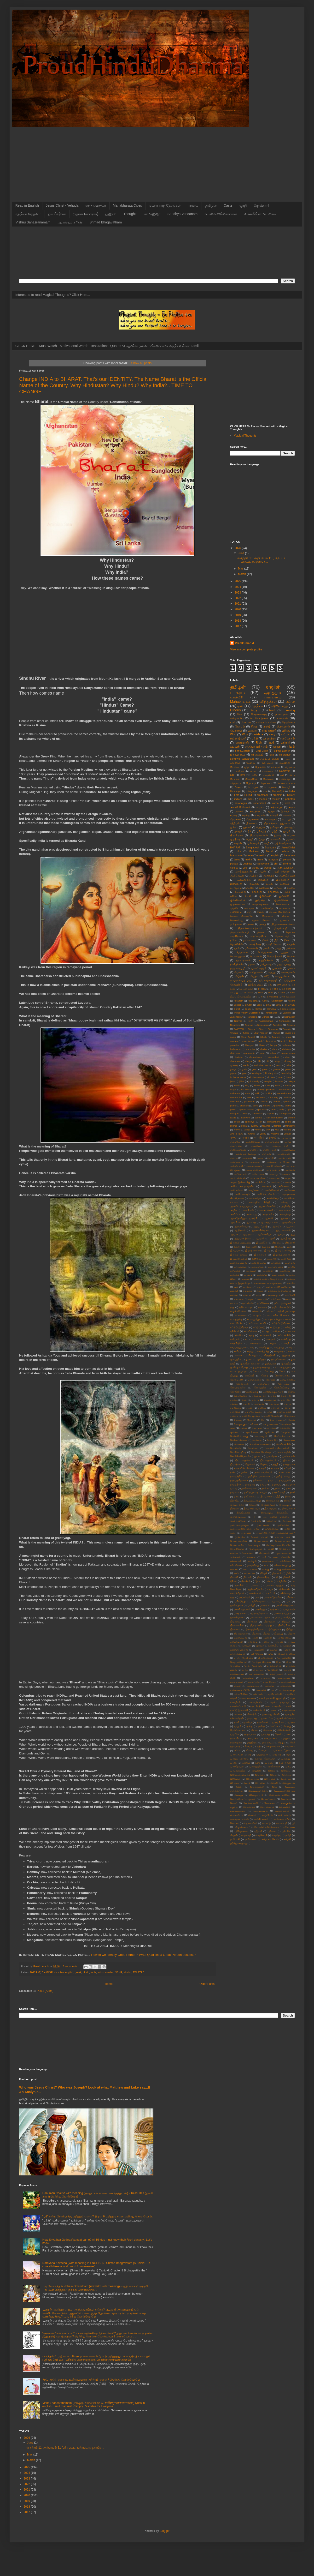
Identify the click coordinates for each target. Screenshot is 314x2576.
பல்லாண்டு (251, 948)
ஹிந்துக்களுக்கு (238, 1843)
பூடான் (274, 1649)
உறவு (233, 815)
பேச (278, 1662)
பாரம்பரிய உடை (260, 1613)
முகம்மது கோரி (270, 1714)
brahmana (235, 1049)
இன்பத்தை (252, 1246)
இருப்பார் (235, 1250)
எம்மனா (247, 1291)
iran (280, 1077)
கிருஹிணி (269, 1355)
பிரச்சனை (269, 1621)
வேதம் (255, 710)
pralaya (266, 1105)
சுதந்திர (243, 1428)
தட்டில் (287, 1468)
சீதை (254, 726)
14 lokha (286, 988)
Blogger (164, 2531)
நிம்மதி (234, 1577)
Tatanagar (273, 1029)
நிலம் (265, 940)
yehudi (287, 1133)
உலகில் (291, 1283)
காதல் (273, 1343)
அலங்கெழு (272, 1198)
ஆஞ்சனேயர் (241, 1226)
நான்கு (265, 1569)
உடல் (269, 883)
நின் (288, 1573)
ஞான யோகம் (261, 920)
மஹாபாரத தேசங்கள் (165, 205)
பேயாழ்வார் (274, 956)
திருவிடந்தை (243, 1512)
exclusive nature (262, 1065)
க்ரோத (291, 1391)
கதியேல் (234, 1331)
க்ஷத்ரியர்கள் (241, 1395)
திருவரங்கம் (271, 1508)
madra (248, 859)
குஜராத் (286, 1355)
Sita (271, 754)
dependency (255, 1057)
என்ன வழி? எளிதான (278, 1287)
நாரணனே (249, 1573)
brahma (285, 851)
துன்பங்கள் (263, 1525)
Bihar (268, 1004)
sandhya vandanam (242, 758)
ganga (233, 1069)
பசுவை (255, 1585)
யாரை (291, 968)
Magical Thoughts (245, 435)
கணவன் (257, 891)
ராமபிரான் (281, 714)
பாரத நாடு (289, 1609)
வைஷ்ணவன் (237, 1811)
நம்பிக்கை (285, 1561)
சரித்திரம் (235, 782)
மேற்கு (287, 1726)
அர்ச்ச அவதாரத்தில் (242, 1186)
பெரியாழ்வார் (259, 718)
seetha (258, 1117)
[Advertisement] (157, 160)
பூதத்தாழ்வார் (237, 1653)
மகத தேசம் (269, 1682)
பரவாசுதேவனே (273, 1597)
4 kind (281, 992)
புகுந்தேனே (240, 1637)
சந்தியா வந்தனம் (28, 214)
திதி (278, 1496)
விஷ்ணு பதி (256, 1795)
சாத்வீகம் (235, 1412)
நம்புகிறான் (236, 1565)
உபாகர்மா (268, 1270)
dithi (259, 1061)
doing (276, 1061)
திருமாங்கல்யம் (252, 1508)
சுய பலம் (257, 1428)
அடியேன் (256, 1146)
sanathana (257, 1113)
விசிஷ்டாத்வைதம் (240, 1774)
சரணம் (262, 1407)
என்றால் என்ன (266, 722)
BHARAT (35, 1972)
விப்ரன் (239, 976)
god (271, 742)
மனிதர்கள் (236, 964)
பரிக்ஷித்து (240, 1601)
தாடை (277, 1488)
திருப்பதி (251, 782)
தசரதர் (262, 1468)
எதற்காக (247, 1287)
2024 (238, 586)
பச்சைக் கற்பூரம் (275, 1585)
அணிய (254, 1149)
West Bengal (248, 1037)
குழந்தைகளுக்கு (261, 1367)
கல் (246, 1339)
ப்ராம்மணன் (237, 1682)
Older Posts (207, 1984)
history (291, 794)
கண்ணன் (273, 891)
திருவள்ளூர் (288, 1508)
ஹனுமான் (242, 742)
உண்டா (285, 883)
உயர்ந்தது (284, 1270)
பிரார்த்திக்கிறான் (254, 1629)
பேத (288, 1662)
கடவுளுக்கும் (254, 1319)
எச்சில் (250, 887)
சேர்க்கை (267, 915)
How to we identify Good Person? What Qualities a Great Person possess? (143, 1955)
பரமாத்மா (269, 738)
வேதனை (269, 1803)
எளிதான (264, 887)
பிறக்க (255, 1633)
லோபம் (263, 1750)
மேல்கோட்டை (238, 1730)
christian (59, 1972)
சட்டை (234, 1400)
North (250, 1021)
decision (239, 1057)
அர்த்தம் (272, 692)
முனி (236, 1722)
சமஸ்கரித (267, 908)
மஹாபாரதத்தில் (273, 1706)
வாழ (288, 1766)
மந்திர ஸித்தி (274, 1694)
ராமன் (238, 843)
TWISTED (139, 1972)
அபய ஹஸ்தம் (253, 1170)
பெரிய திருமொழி (243, 1658)
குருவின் (284, 895)
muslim (109, 1972)
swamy (254, 1125)
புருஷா (260, 1645)
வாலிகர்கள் (273, 1766)
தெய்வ (260, 827)
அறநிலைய (254, 1190)
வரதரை (276, 1754)
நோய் (258, 1581)
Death (247, 1009)
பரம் (237, 948)
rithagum (234, 1113)
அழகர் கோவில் (266, 1206)
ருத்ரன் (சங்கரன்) (85, 214)
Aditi (264, 1000)
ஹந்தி (288, 1835)
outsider (287, 1097)
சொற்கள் (253, 1448)
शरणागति (272, 1137)
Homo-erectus (287, 1009)
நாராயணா (249, 940)
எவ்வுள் (247, 1295)
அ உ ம (286, 1137)
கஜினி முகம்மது (286, 1311)
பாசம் (266, 948)
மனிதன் (239, 770)
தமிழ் (267, 726)
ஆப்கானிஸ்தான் (260, 1230)
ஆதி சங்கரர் (281, 871)
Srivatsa (290, 1025)
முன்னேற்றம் (259, 968)
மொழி (286, 787)
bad (260, 1041)
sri (261, 1121)
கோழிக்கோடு (281, 1387)
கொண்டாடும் (282, 1375)
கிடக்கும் (253, 1355)
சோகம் (234, 766)
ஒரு (232, 1307)
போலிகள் (272, 1670)
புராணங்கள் (236, 1641)
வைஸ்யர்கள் (282, 1811)
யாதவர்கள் (250, 1734)
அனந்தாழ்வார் (286, 867)
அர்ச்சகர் (266, 1186)
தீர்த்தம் (287, 1520)
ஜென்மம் (250, 1464)
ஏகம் (258, 1295)
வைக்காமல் (249, 1807)
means (263, 799)
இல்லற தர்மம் (238, 1254)
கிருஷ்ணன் (253, 819)
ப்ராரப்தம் (253, 1682)
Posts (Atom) (45, 1991)
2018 (238, 620)
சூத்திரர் (234, 1432)
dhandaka (235, 1061)
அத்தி (270, 1158)
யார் (232, 722)
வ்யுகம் (252, 1815)
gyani (244, 1073)
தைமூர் (234, 1553)
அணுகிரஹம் (288, 1149)
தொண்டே (264, 1553)
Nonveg (238, 1021)
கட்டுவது (275, 1327)
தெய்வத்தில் (237, 1545)
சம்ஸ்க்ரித (235, 1407)
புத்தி (255, 1637)
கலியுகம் (234, 1339)
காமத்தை (279, 1347)
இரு (289, 1246)
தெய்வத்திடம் (258, 936)
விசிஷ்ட (285, 1770)
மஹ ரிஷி (255, 1706)
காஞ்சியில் (236, 1343)
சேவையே (272, 1440)
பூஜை (277, 835)
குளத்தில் (286, 1363)
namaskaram (284, 1093)
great (264, 1069)
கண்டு (288, 1327)
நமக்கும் (252, 1561)
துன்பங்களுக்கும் (239, 1525)
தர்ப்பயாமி (285, 1480)
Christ (237, 1009)
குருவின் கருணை (250, 1363)
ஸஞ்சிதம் (267, 1815)
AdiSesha (252, 1000)
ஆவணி (260, 1238)
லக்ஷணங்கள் (273, 1746)
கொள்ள (270, 1379)
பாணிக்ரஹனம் (242, 1609)
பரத (232, 1597)
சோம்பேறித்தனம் (240, 1456)
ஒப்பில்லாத (263, 1303)
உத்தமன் (290, 1262)
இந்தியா (263, 879)
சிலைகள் (251, 1420)
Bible (259, 1004)
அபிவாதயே (241, 1174)
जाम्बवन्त (245, 1137)
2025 (238, 581)
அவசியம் (248, 1210)
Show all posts (141, 363)
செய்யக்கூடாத (282, 1436)
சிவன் (291, 1420)
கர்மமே (239, 1335)
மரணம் (290, 839)
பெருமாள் (283, 726)
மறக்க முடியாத (279, 1702)
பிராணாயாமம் (286, 782)
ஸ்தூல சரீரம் (250, 1823)
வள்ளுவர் (253, 843)
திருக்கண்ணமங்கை (283, 924)
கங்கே (269, 1311)
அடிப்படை (236, 1146)
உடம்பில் (272, 1258)
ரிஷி (240, 714)
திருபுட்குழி (285, 1504)
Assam (291, 1000)
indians (238, 799)
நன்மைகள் (236, 1561)
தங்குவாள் (289, 1464)
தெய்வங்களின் (238, 1541)
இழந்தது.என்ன (281, 1254)
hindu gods (271, 1073)
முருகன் (277, 968)
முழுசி (237, 1726)
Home (109, 1984)
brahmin (277, 794)
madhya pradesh (265, 1089)
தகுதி (275, 1464)
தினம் (288, 1496)
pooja (255, 1105)
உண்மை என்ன (238, 1262)
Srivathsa (277, 1025)
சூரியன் (269, 1432)
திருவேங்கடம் (238, 1516)
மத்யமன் (258, 1694)
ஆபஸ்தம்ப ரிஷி (69, 222)
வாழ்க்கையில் (237, 1770)
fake (288, 1065)
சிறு (249, 911)
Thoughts (130, 214)
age (232, 774)
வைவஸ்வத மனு (241, 980)
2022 (238, 598)
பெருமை (236, 730)
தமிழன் (211, 205)
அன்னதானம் (254, 1166)
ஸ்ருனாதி (246, 1835)
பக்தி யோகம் (274, 944)
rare (273, 1109)
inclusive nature (238, 1077)
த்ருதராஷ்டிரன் (283, 1553)
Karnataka (252, 1016)
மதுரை (252, 730)
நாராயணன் (242, 750)
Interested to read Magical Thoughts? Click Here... (52, 295)
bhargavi (249, 1045)
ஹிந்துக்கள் (268, 701)
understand (259, 803)
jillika (241, 1081)
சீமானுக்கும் (240, 1424)
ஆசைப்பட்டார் (268, 1222)
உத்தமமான (240, 1267)
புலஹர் (287, 1645)
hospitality (286, 1073)
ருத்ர (259, 1746)
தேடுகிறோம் (237, 1549)
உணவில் (286, 1258)
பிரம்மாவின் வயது (261, 1625)
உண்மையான (259, 1262)
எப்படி (285, 734)
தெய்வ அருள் (259, 1537)
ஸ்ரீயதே (286, 1831)
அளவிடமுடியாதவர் (241, 1206)
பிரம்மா (286, 1621)
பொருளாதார (274, 1665)
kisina (257, 1085)
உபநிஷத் (251, 1270)
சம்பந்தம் (274, 1404)
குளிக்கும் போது (239, 1367)
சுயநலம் (271, 1428)
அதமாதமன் (283, 1154)
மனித (285, 960)
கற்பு (251, 1335)
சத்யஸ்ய (286, 1400)
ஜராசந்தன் (271, 1456)
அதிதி (260, 1158)
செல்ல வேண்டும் (241, 915)
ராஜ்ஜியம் (252, 1742)
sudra (288, 1121)
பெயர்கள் (256, 956)
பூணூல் (110, 214)
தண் (232, 1472)
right (289, 1109)
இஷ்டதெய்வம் (238, 1258)
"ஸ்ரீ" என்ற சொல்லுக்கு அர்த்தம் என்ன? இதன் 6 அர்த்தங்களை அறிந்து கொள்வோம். (97, 2216)
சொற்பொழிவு (238, 1452)
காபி (286, 1343)
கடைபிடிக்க (236, 1323)
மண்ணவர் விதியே (240, 1690)
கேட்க (256, 1371)
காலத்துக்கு (263, 1351)
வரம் (288, 1754)
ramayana (263, 863)
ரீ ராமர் (248, 1746)
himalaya (256, 1073)
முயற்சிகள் (278, 1722)
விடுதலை (260, 1774)
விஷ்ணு (238, 1795)
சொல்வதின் (284, 1452)
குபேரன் (261, 1359)
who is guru (236, 1133)
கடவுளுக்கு (236, 1319)
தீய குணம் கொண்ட (276, 1516)
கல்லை (257, 1339)
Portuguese (285, 1021)
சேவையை (289, 1440)
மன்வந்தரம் (255, 1702)
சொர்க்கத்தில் (283, 1444)
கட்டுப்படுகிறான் (281, 1323)
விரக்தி (274, 1783)
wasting (287, 1129)
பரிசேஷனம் (259, 1601)
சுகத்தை (286, 1424)
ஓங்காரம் (257, 1311)
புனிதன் (267, 1637)
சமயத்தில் (267, 762)
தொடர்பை (248, 1553)
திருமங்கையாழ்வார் (250, 928)
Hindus (235, 710)
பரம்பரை (262, 750)
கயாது (265, 1331)
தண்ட (244, 1472)
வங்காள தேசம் (282, 1750)
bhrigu (273, 1045)
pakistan (290, 799)
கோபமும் (283, 1383)
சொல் (285, 915)
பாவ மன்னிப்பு (282, 1617)
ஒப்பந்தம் (247, 1303)
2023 (238, 592)
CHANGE (47, 1972)
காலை (291, 1351)
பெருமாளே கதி (238, 1662)
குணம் (249, 1359)
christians (235, 1053)
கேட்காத (269, 1371)
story (272, 734)
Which (263, 1037)
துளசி (233, 1532)
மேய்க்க (274, 1726)
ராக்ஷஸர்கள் (270, 1738)
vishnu (255, 867)
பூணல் (287, 1649)
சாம (269, 1412)
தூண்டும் (240, 1537)
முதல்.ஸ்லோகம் (286, 1718)
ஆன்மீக (276, 1226)
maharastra (285, 1089)
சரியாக (275, 1407)
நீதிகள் (233, 1581)
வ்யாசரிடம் (236, 1815)
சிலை (260, 911)
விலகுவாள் (288, 1783)
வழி (266, 843)
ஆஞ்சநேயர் (288, 1222)
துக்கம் (234, 827)
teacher (266, 1125)
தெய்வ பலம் (282, 1537)
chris (274, 1049)
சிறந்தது (238, 1420)
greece (276, 1069)
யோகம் (239, 972)
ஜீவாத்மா (235, 1464)
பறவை (276, 1601)
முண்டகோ (267, 1718)
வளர (257, 1762)
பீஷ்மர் (238, 787)
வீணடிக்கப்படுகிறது (280, 1795)
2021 (238, 603)
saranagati (241, 803)
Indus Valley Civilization (247, 1012)
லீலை (237, 1750)
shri (276, 863)
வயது (272, 972)
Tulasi (246, 1033)
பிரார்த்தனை (264, 952)
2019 (238, 615)
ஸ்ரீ (293, 1823)
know (267, 1085)
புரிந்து (265, 1641)
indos (101, 1972)
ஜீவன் (286, 1460)
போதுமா (258, 1670)
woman (268, 867)
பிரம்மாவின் (237, 1625)
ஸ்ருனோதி (261, 1835)
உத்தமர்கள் (257, 1267)
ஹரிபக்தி (235, 1839)
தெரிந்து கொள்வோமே (278, 1545)
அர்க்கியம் (260, 1182)
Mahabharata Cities (127, 205)
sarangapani (285, 1113)
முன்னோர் (262, 1722)
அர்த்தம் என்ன (269, 758)
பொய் (291, 956)
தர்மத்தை (250, 1484)
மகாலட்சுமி (253, 1686)
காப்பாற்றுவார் (238, 1347)
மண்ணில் (261, 1690)
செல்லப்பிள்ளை (239, 1440)
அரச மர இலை (258, 1178)
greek (78, 1972)
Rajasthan (235, 1025)
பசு (293, 1581)
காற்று (250, 1351)
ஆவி (272, 1238)
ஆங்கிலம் (235, 1222)
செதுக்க (285, 1432)
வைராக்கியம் (267, 1807)
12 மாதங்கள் (246, 988)
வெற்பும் (286, 1799)
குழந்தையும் (237, 903)
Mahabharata (240, 701)
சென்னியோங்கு (239, 1436)
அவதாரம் (255, 811)
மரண (251, 964)
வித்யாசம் (269, 1778)
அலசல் (239, 811)
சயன (249, 1407)
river (245, 1113)
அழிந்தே (286, 1206)
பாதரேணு (260, 1609)
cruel (262, 1053)
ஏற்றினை (276, 1299)
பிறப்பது (279, 1633)
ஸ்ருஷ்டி (276, 1835)
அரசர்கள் (275, 1178)
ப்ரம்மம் (265, 1678)
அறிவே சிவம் (265, 1194)
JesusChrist (288, 847)
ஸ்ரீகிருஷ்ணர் (241, 1831)
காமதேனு (264, 1347)
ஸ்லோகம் (288, 738)
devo (287, 1057)
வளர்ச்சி (269, 1762)
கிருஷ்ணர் (261, 205)
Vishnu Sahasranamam (33, 222)
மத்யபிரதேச (241, 1694)
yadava (275, 1133)
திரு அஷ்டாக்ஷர (253, 1500)
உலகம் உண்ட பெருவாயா (268, 1279)
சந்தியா (257, 706)
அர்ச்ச (288, 1182)
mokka (268, 1093)
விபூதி (247, 1783)
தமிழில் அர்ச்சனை (259, 1476)
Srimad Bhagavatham (105, 222)
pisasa (288, 1101)
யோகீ (278, 1734)
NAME (118, 1972)
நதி (264, 1557)
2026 (238, 548)
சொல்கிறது (237, 920)
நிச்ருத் (263, 1573)
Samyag (248, 1025)
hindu (86, 1972)
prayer (277, 1105)
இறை (267, 1250)
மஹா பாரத (284, 964)
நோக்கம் (245, 1581)
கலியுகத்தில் (284, 1335)
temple (277, 1125)
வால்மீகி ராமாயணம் (260, 214)
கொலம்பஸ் (236, 1379)
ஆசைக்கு (251, 1222)
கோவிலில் (235, 1391)
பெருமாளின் (284, 1658)
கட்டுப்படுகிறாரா (239, 1327)
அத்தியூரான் (284, 1158)
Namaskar (289, 1016)
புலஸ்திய (273, 1645)
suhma (233, 1125)
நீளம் (287, 940)
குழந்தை (260, 899)
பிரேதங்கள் (274, 1629)
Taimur (251, 1029)
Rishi (259, 742)
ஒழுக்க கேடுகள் (238, 1311)
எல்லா (259, 1291)
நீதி (276, 940)
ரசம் (288, 1734)
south (237, 1121)
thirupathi (290, 1125)
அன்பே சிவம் (273, 1166)
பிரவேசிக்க (284, 1625)
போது (245, 1670)
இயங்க (278, 1246)
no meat (260, 1097)
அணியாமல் (270, 1149)
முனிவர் (247, 1722)
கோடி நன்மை (287, 1379)
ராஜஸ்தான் (236, 1742)
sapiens (270, 1113)
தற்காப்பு (276, 1484)
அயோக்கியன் (238, 1178)
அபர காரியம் (273, 1170)
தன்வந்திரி (236, 1476)
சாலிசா (234, 1416)
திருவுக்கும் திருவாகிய (274, 1512)
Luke (238, 851)
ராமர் (253, 770)
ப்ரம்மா (275, 766)
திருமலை (260, 766)
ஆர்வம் (281, 1234)
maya (260, 859)
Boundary (270, 847)
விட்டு (273, 1774)
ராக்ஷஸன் (253, 1738)
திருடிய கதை (237, 1504)
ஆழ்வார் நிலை (242, 1238)
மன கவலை (248, 1698)
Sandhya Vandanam (182, 214)
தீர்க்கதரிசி (271, 1520)
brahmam (262, 794)
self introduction (275, 1117)
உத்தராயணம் (275, 1267)
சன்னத (234, 1404)
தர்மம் (291, 746)
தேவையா (285, 1549)
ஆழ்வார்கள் (243, 879)
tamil (242, 774)
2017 (238, 626)
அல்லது (284, 1202)
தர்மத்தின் (235, 1484)
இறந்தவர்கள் (252, 1250)
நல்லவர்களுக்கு (282, 1565)
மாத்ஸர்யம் (259, 1710)
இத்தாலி (290, 1242)
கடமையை (241, 1315)
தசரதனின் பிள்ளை (244, 1468)
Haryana (271, 1009)
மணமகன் (285, 1686)
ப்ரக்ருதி (287, 1670)
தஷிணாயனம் (249, 1488)
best (282, 1041)
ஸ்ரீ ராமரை (289, 1827)
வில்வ (238, 1786)
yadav (263, 1133)
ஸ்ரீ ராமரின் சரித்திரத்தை (265, 1827)
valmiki (285, 742)
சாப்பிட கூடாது (253, 1412)
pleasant (244, 1105)
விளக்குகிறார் (257, 1786)
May (241, 568)
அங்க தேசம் (272, 1142)
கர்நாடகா (290, 1331)
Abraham (238, 1000)
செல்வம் (257, 1440)
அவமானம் (285, 1210)
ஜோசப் (264, 1464)
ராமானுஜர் (152, 214)
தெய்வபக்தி (282, 936)
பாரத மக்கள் (240, 1613)
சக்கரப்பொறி (259, 1395)
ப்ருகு (261, 839)
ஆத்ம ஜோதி (260, 1226)
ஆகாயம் (285, 1218)
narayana (272, 859)
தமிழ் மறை (283, 1476)
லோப (249, 1750)
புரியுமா (279, 1641)
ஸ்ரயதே (266, 1823)
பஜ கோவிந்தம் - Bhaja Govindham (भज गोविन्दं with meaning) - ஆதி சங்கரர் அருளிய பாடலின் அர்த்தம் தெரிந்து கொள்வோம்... (96, 2288)
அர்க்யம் (275, 1182)
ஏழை (288, 1299)
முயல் (291, 1722)
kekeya (291, 1081)
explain (275, 855)
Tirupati (234, 1033)
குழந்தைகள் (281, 899)
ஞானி (277, 746)
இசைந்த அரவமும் (240, 1242)
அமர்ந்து (273, 1174)
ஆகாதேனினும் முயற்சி (243, 1218)
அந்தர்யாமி (236, 1166)
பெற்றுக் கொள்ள (261, 1662)
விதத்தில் (286, 1774)
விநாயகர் (286, 1778)
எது (259, 1287)
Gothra (258, 1009)
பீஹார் (291, 1633)
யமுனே (234, 1734)
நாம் (236, 1573)
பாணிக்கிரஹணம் (285, 1605)
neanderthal (236, 1097)
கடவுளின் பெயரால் (278, 1315)
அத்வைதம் (276, 807)
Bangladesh (252, 847)
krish (277, 1085)
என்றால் (260, 815)
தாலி (292, 1492)
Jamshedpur (236, 1016)
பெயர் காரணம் (286, 1653)
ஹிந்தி (287, 1839)
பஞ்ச (270, 1589)
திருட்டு (253, 1504)
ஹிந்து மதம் (255, 984)
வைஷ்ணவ (285, 1807)
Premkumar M (244, 643)
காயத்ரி (274, 815)
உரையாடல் (278, 1274)
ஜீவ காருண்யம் (244, 1460)
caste (249, 855)
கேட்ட (282, 1371)
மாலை (238, 1714)
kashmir (279, 1081)
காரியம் (238, 1351)
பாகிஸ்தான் (236, 1605)
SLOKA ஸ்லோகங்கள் (220, 214)
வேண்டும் (278, 791)
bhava (262, 1045)
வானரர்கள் (288, 972)
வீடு (266, 976)
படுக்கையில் (284, 1589)
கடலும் (257, 1315)
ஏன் (240, 706)
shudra (291, 1117)
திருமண (234, 1508)
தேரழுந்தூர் (256, 1549)
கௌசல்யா (283, 903)
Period (248, 794)
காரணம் (235, 762)
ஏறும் (251, 1299)
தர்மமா (264, 1484)
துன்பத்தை (283, 1525)
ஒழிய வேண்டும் (281, 1307)
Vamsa (276, 1033)
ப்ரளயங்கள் (283, 1678)
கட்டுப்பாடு (259, 1327)
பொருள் (253, 787)
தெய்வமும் (254, 1545)
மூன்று (261, 1726)
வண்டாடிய (236, 1754)
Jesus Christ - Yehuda (62, 205)
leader (288, 1085)
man (247, 1093)
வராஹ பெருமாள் (265, 1758)
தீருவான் (256, 1520)
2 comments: (71, 1966)
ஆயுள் (271, 811)
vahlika (234, 867)
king (247, 1085)
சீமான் (254, 1424)
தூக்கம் (247, 827)
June (241, 553)
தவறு (263, 924)
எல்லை (234, 1295)
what (287, 803)
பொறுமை (270, 787)
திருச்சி (287, 1500)
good (254, 1069)
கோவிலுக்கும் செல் (273, 1391)
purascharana (247, 1109)
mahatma (235, 1093)
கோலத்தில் (260, 1387)
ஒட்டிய (234, 1303)
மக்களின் (269, 1686)
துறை (288, 1528)
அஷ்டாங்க (268, 1214)
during (288, 1061)
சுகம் (232, 1428)
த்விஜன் (274, 827)
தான (288, 1488)
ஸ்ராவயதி (281, 1823)
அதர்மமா (247, 1158)
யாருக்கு (265, 1734)
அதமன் (266, 1154)
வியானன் (260, 1783)
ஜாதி (243, 205)
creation (261, 855)
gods (244, 1069)
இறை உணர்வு (283, 1250)
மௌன (267, 1730)
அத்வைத (255, 1162)
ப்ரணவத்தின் (237, 1674)
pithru (233, 1105)
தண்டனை (284, 1472)
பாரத (277, 948)
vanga (247, 1129)
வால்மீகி (236, 697)
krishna (258, 734)
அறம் (291, 807)
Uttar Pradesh (261, 1033)
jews (232, 1081)
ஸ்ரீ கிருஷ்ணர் (282, 843)
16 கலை (248, 992)
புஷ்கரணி (259, 1649)
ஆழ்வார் (268, 774)
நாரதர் (238, 831)
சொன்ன (239, 1444)
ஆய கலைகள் (283, 1230)
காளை (238, 1355)
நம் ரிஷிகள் (57, 214)
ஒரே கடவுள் (246, 1307)
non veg (273, 1097)
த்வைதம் (289, 827)
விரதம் (254, 976)
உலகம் (246, 1279)
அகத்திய (235, 1142)
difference (285, 754)
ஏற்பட (278, 887)
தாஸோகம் (250, 1496)
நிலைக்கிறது (263, 1577)
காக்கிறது (286, 1339)
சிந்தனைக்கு (259, 714)
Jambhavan (272, 1012)
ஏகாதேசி (290, 1295)
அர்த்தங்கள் (236, 1190)
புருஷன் (246, 1645)
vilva (277, 1129)
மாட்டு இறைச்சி (239, 1710)
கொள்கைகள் (255, 1379)
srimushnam (273, 1121)
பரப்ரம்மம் (244, 1597)
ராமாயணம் (272, 697)
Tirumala (286, 1029)
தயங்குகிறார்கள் (239, 1480)
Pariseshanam (266, 1021)
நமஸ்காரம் (268, 1561)
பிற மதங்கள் (241, 1633)
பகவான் (282, 718)
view (268, 1129)
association (248, 1041)
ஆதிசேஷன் (237, 875)
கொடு (264, 1375)
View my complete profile (246, 649)
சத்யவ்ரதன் (270, 1400)
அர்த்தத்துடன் (243, 871)
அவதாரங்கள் (266, 1210)
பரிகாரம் (290, 1597)
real (281, 1109)
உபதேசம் (236, 887)
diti (267, 1061)
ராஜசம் (287, 1738)
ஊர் (236, 1287)
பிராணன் (235, 1629)
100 (270, 984)
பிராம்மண (236, 835)
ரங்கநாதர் (252, 791)
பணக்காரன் (255, 1593)
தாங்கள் (266, 1488)
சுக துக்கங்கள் (270, 1424)
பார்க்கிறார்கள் (237, 1617)
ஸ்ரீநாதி (258, 1831)
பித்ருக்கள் (242, 952)
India (93, 1972)
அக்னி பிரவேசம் (240, 807)
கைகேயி (249, 1375)
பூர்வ (270, 1653)
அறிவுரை (289, 1190)
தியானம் (251, 823)
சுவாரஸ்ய (285, 1428)
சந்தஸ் (234, 908)
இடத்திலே (261, 1242)
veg (245, 867)
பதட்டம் (270, 1593)
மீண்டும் (251, 1714)
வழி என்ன (285, 1762)
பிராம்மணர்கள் (259, 835)
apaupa (234, 1041)
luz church (246, 1089)
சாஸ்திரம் (236, 911)
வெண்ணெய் (268, 1799)
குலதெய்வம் (237, 899)
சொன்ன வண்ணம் (260, 1444)
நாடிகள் (234, 1569)
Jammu (287, 1012)
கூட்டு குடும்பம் (239, 1371)
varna (275, 803)
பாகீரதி (251, 1605)
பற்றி (274, 831)
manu (251, 799)
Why (245, 734)
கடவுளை (240, 891)
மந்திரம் (290, 766)
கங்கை (291, 887)
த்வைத (251, 1557)
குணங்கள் (265, 895)
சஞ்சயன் (286, 1395)
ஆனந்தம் (268, 875)
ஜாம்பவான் (288, 1456)
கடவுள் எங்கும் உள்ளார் (278, 1319)
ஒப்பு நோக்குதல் (282, 1303)
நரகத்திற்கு (253, 1565)
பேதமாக (235, 1665)
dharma (246, 722)
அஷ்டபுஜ (251, 1214)
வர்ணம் (245, 1762)
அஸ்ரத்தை (285, 1214)
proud (233, 1109)
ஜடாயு (258, 1456)
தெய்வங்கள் (261, 1541)
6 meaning (272, 996)
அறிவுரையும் (242, 1194)
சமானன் (259, 1404)
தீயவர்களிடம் (237, 1520)
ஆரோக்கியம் (264, 1234)
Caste (228, 205)
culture (273, 1053)
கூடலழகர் (271, 819)
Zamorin (276, 1037)
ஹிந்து (286, 730)
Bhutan (248, 1004)
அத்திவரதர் (236, 1162)
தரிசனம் (257, 1480)
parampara (249, 1101)
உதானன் (276, 1262)
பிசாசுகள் (252, 1621)
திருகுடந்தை (272, 1500)
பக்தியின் (282, 1581)
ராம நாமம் (267, 1742)
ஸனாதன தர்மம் (239, 1819)
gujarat (233, 1073)
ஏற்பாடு (262, 1299)
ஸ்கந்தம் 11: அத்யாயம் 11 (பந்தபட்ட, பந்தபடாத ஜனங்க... (262, 559)
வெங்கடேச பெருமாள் (243, 1799)
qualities (247, 863)
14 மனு (234, 992)
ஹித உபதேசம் (270, 1839)
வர (249, 1754)
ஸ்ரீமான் (271, 1831)
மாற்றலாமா (288, 1710)
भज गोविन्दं (258, 1137)
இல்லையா (260, 1254)
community (250, 1053)
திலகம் (261, 932)
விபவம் (234, 1783)
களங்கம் (270, 1339)
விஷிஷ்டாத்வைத (258, 1790)
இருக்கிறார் (282, 879)
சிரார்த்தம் (289, 1416)
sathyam (245, 1117)
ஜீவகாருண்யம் (268, 1460)
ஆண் (262, 871)
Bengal (237, 1004)
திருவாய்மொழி (239, 932)
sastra (233, 1117)
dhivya (248, 1061)
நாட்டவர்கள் (250, 1569)
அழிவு (234, 1210)
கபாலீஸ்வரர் (250, 1331)
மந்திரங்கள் (266, 960)
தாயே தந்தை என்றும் (255, 1492)
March (242, 574)
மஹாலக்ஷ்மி (237, 968)
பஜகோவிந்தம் (254, 1589)
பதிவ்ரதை (285, 1593)
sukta (244, 1125)
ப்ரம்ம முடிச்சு (276, 1674)
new (249, 1097)
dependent (273, 1057)
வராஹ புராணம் (239, 1758)
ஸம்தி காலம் (261, 1819)
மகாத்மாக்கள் (287, 1682)
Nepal (269, 851)
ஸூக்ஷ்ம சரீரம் (282, 1819)
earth (246, 1065)
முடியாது (252, 1718)
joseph (267, 1081)
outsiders (234, 1101)
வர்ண (233, 1762)
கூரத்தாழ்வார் (260, 903)
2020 (238, 609)
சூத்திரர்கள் (252, 1432)
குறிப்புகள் (270, 1363)
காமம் (291, 1347)
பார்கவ (290, 948)
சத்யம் (255, 1400)
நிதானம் (276, 1573)
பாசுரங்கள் (265, 1605)
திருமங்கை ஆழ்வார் (277, 823)
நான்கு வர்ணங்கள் (284, 1569)
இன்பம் (285, 811)
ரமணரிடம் (236, 1738)
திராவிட (234, 1500)
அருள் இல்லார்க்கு (240, 1182)
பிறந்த (266, 1633)
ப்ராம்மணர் (243, 960)
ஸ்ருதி (233, 1835)
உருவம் (248, 1274)
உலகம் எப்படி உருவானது (268, 1283)
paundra (264, 1101)
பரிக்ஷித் (261, 831)
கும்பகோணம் (278, 1359)
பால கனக (255, 1617)
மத (272, 1690)
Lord (236, 794)
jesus (237, 859)
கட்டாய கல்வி (257, 1323)
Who (233, 734)
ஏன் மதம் (239, 1299)
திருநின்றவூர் (268, 1504)
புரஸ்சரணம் (284, 1637)
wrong (251, 1133)
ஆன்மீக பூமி (287, 875)
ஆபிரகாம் (239, 1230)
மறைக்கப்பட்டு (238, 1706)
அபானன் (290, 1170)
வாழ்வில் (256, 1770)
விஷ (274, 1786)
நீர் (249, 831)
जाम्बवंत (233, 1137)
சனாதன (249, 908)
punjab (234, 863)
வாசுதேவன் (237, 1766)
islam (288, 1077)
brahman (286, 1045)
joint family (254, 1081)
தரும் (270, 1480)
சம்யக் (287, 1404)
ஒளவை (262, 1307)
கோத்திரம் (251, 778)
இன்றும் (266, 1246)
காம (252, 1347)
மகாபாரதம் (237, 754)
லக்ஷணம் (290, 1746)
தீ (255, 1516)
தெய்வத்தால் (282, 1541)
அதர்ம (234, 1158)
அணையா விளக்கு (245, 1154)
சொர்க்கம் (235, 1448)
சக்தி (273, 1395)
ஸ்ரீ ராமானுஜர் (268, 980)
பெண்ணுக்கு (237, 956)
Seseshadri (263, 1025)
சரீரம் (288, 1407)
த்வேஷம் (235, 1557)
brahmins (250, 1049)
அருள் (287, 1178)
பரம (257, 1597)
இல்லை (254, 883)
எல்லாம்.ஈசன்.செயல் (279, 1291)
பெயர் (249, 839)
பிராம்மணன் (281, 750)
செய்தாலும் (261, 1436)
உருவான (262, 1274)
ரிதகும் (281, 1742)
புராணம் (252, 1641)
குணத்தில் (235, 1359)
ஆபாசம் (290, 1226)
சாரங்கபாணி (284, 1412)
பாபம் (287, 831)
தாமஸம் (234, 1492)
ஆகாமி (269, 1218)
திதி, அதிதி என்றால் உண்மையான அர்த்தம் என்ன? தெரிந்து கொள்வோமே (91, 2379)
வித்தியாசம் (252, 1778)
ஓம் (282, 774)
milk (257, 1093)
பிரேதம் (290, 1629)
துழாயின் (246, 1532)
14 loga (262, 988)
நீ (277, 1577)
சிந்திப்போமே (271, 1416)
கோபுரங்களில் (237, 1387)
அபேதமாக (258, 1174)
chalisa (263, 1049)
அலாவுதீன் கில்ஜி (259, 1202)
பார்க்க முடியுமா (282, 1613)
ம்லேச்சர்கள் (284, 1730)
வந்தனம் (236, 718)
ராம (264, 791)
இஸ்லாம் (257, 1258)
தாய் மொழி (278, 1492)
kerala (237, 1085)
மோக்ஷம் (235, 791)
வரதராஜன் (262, 1754)
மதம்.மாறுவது (287, 1690)
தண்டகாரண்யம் (263, 1472)
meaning (289, 710)
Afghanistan (277, 1000)
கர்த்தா (276, 1331)
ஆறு (292, 1234)
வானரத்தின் (255, 1766)
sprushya (249, 1121)
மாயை (273, 1710)
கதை (287, 891)
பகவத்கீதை (254, 944)
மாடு (288, 1706)
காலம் (287, 815)
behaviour (271, 1041)
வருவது (285, 1758)
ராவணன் (267, 770)
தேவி (271, 1549)
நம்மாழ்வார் (238, 738)
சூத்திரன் (284, 762)
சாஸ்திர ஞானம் (251, 1416)
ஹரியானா (250, 1839)
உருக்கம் (234, 1274)
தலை (251, 924)
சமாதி (246, 1404)
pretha (288, 1105)
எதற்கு (246, 815)
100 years (282, 984)
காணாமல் (255, 1343)
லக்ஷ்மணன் (256, 972)
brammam (236, 855)
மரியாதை (266, 964)
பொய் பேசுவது (253, 1665)
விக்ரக (271, 1770)
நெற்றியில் (236, 944)
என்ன (290, 701)
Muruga (265, 1016)
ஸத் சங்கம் (284, 1815)
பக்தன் (269, 1581)
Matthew (254, 851)
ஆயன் (234, 1234)
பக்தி (254, 738)
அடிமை (260, 807)
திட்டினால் (266, 1496)
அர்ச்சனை (284, 1186)
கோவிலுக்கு (251, 1391)
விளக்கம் (257, 754)
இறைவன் (236, 883)
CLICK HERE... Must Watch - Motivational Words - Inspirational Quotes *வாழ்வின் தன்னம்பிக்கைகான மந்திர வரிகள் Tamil (107, 346)
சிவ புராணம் (277, 1420)
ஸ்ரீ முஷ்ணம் (241, 1827)
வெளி (233, 1803)
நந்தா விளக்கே (281, 1557)
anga (288, 1037)
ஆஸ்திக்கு (285, 1238)
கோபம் (240, 726)
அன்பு (254, 774)
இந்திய (238, 1246)
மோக (254, 1730)
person (287, 859)
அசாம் (287, 1142)
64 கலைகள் (288, 996)
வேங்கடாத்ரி (251, 1803)
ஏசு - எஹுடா (95, 205)
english (69, 1972)
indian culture (257, 1077)
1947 (270, 992)
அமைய (286, 1174)
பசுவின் (239, 1585)
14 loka (274, 988)
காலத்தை (279, 1351)
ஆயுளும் (247, 1234)
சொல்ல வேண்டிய (261, 1452)
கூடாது (286, 819)
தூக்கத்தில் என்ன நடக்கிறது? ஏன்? (275, 1532)
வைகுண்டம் (282, 976)
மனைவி (275, 839)
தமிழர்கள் (236, 924)
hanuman (289, 855)
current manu (288, 1053)
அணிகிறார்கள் (238, 1149)
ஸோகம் (234, 1823)
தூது (275, 932)
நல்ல (266, 1565)
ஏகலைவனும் (273, 1295)
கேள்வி (251, 762)
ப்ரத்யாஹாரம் (256, 1674)
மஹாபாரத (279, 706)
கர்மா (248, 895)
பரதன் (291, 944)
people (276, 1101)
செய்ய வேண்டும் (280, 911)
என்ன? (234, 1291)
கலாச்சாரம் (265, 1335)
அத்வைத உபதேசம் (278, 1162)
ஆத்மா (253, 875)
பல (288, 1601)
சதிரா (245, 1400)
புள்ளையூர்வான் (239, 1649)
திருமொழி (280, 928)
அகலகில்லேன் (253, 1142)
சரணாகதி (285, 778)
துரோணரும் (272, 1528)
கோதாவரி (263, 1383)
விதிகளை (235, 1778)
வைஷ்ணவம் (260, 1811)
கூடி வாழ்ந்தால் (282, 1367)
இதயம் (277, 1242)
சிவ (263, 1420)
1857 (260, 992)
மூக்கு (249, 1726)
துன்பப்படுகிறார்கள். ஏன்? (244, 1528)
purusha (262, 1109)
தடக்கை (275, 1468)
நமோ (233, 940)
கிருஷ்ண (235, 819)
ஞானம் (284, 920)
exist (278, 1065)
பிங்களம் (235, 1621)
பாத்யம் (274, 1609)
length (233, 1089)
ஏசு (288, 758)
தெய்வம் (266, 782)
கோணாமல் (242, 1383)
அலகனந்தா (255, 1198)
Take (261, 1029)
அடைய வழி (280, 1146)
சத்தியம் (235, 823)
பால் (267, 1617)
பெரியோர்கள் (265, 1658)
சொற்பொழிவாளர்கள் (278, 1448)
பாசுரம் (193, 205)
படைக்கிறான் (237, 1593)
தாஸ (236, 1496)
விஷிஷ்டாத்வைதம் (284, 1790)
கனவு (233, 895)
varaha (258, 1129)
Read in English (27, 205)
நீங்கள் (287, 1577)
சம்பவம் (284, 908)
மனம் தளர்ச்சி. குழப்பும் (272, 1698)
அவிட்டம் (235, 1214)
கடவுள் (235, 746)
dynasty (234, 1065)
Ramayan (284, 770)
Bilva (278, 1004)
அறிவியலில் (272, 1190)
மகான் (237, 1686)
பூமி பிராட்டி (256, 1653)
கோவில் (268, 778)
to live (237, 1129)
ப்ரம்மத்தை (248, 1678)
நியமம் (247, 1577)
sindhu (127, 1972)
